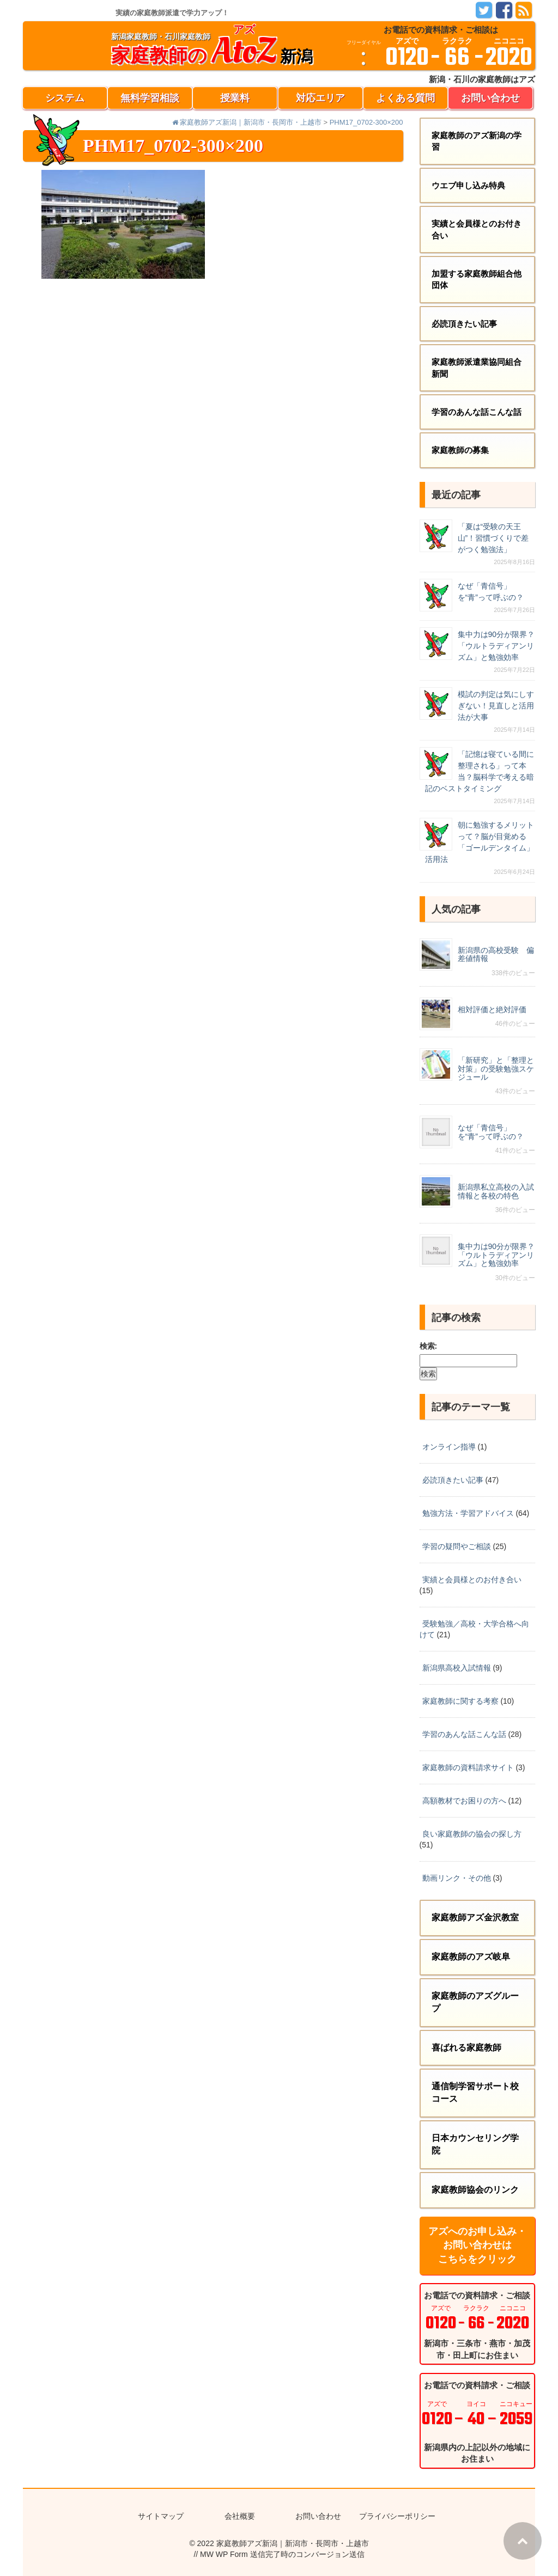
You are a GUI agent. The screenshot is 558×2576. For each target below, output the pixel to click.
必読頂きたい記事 (464, 323)
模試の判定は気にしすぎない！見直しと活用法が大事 (496, 705)
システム (64, 98)
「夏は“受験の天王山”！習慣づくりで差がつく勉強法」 (493, 538)
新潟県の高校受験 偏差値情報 (496, 954)
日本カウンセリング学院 (475, 2144)
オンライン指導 (449, 1446)
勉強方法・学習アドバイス (468, 1513)
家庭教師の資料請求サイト (468, 1767)
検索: (429, 1346)
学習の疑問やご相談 (456, 1546)
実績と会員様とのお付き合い (476, 229)
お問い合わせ (490, 98)
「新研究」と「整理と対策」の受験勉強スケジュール (496, 1068)
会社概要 (240, 2516)
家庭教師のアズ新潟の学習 (476, 141)
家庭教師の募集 (460, 450)
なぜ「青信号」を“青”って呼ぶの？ (491, 1131)
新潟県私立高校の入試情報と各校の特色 (496, 1191)
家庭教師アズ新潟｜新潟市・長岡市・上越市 (292, 2543)
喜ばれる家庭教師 (466, 2047)
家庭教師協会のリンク (475, 2189)
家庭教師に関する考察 (460, 1701)
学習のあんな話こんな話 (476, 412)
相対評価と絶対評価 (492, 1009)
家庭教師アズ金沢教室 (475, 1917)
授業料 (235, 98)
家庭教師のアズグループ (475, 2002)
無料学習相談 (149, 98)
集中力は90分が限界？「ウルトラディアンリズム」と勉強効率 (496, 646)
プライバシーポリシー (397, 2516)
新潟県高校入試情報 (456, 1667)
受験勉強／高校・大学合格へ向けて (474, 1629)
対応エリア (320, 98)
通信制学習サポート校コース (475, 2092)
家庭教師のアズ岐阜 (471, 1956)
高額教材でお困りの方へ (464, 1800)
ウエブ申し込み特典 (468, 185)
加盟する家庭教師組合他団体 (476, 279)
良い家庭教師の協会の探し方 (471, 1833)
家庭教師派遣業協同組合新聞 (476, 367)
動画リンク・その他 (456, 1878)
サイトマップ (161, 2516)
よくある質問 (405, 98)
